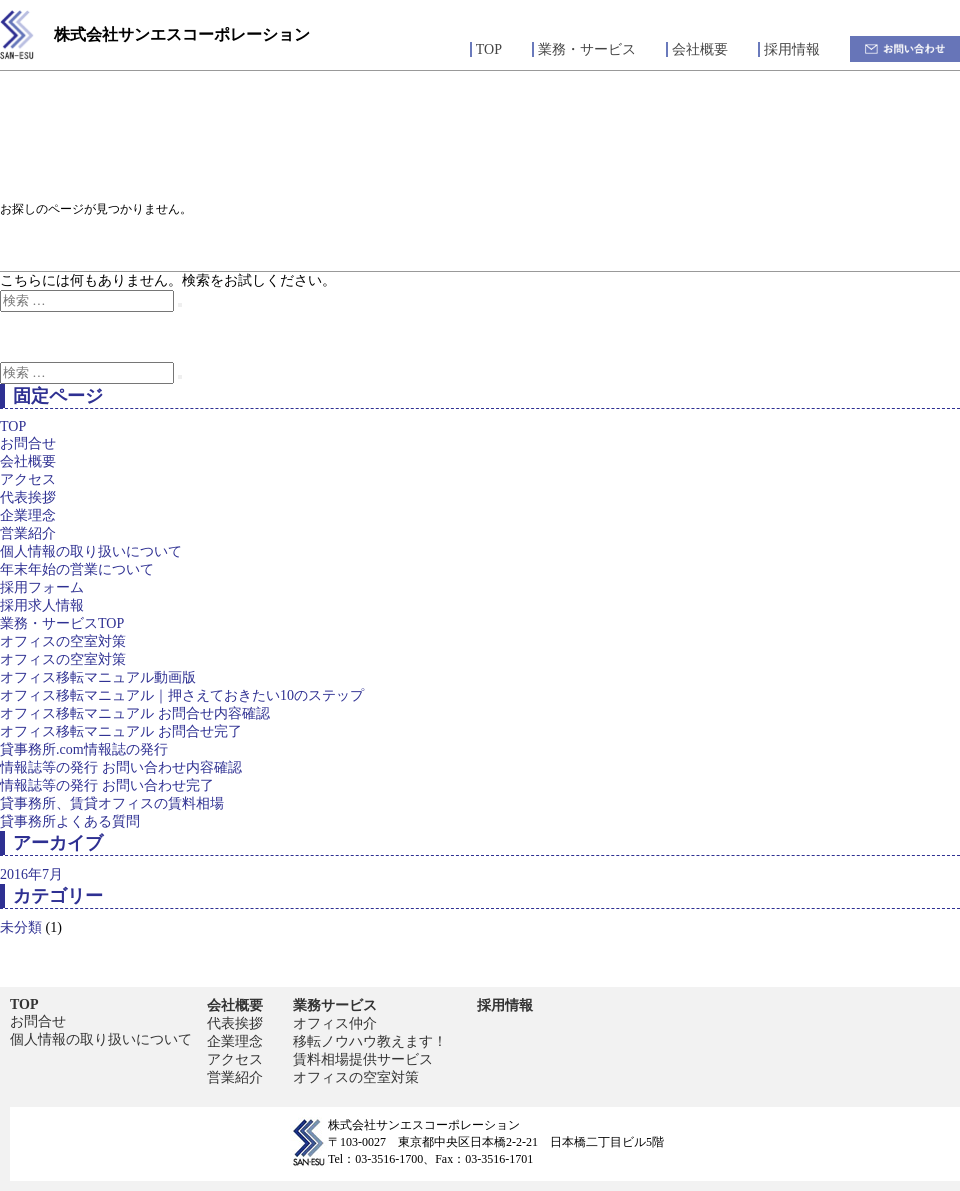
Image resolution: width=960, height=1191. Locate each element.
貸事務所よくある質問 (70, 821)
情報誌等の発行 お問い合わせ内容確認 (121, 767)
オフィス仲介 (335, 1023)
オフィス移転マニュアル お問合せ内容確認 (135, 713)
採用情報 (792, 49)
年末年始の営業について (77, 569)
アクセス (28, 479)
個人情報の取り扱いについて (91, 551)
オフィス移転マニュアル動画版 (98, 677)
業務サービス (335, 1005)
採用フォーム (42, 587)
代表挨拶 (28, 497)
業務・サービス (587, 49)
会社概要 (700, 49)
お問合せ (28, 443)
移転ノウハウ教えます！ (370, 1041)
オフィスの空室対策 (63, 641)
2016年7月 (31, 874)
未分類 (21, 927)
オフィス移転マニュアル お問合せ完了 (121, 731)
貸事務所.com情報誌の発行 (84, 749)
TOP (489, 49)
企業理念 (28, 515)
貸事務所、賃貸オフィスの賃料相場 (112, 803)
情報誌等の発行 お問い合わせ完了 (107, 785)
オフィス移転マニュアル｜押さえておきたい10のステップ (182, 695)
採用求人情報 (42, 605)
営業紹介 (28, 533)
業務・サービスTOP (62, 623)
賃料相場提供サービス (363, 1059)
